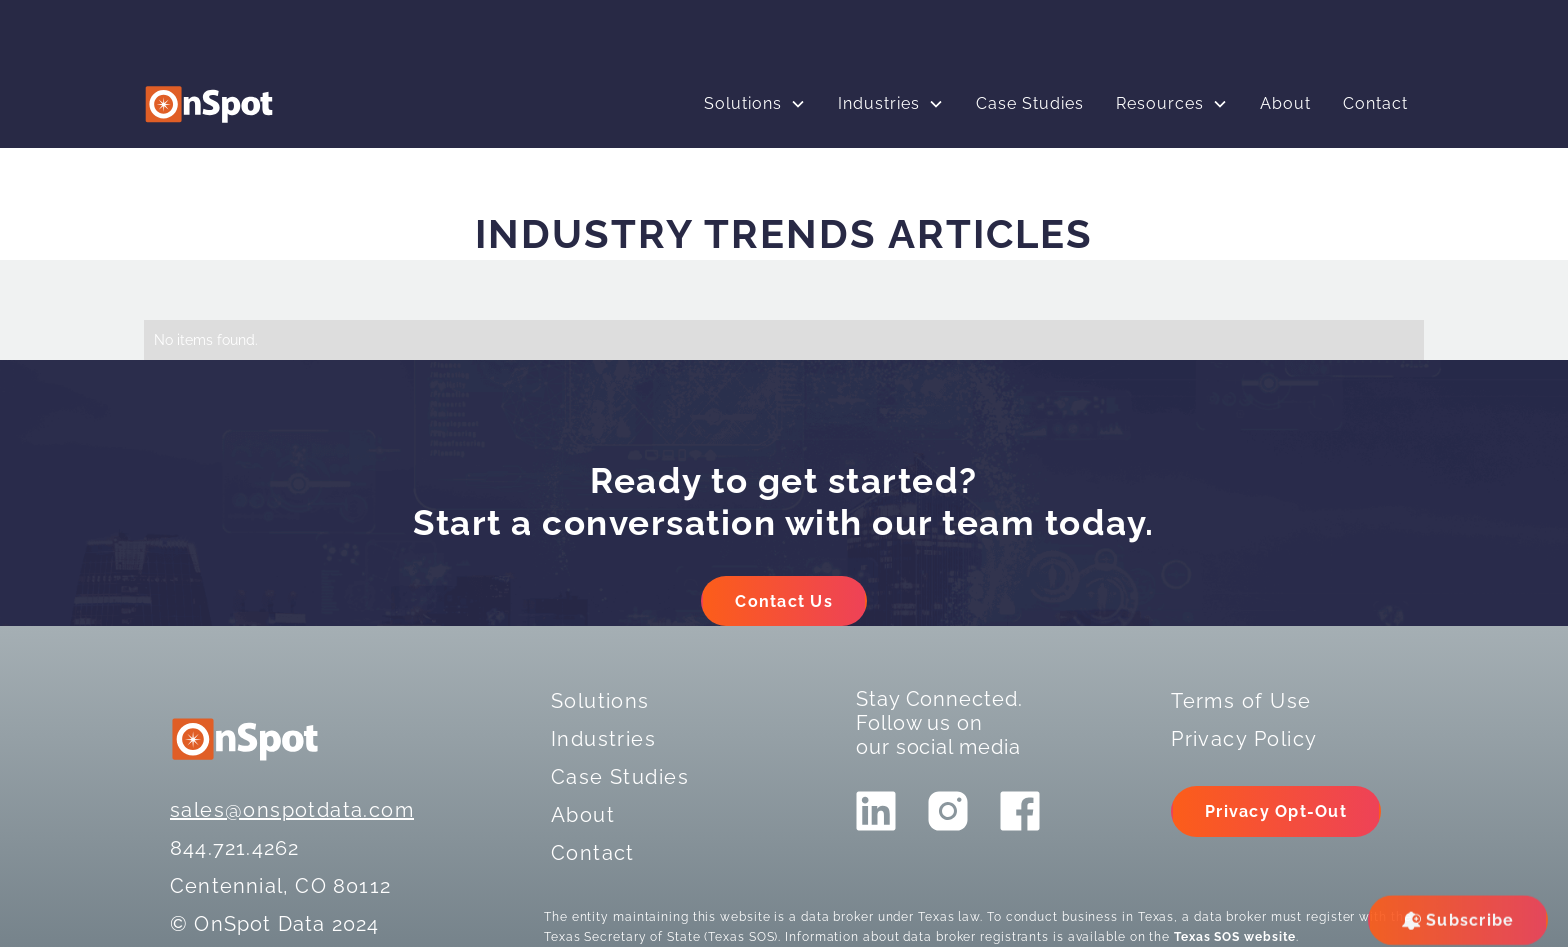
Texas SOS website (1235, 937)
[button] (755, 104)
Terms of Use (1241, 701)
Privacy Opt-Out (1276, 811)
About (1285, 103)
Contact (1375, 103)
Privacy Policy (1244, 739)
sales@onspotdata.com (292, 810)
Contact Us (784, 601)
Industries (879, 103)
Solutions (743, 103)
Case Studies (1030, 103)
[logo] (209, 104)
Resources (1160, 103)
